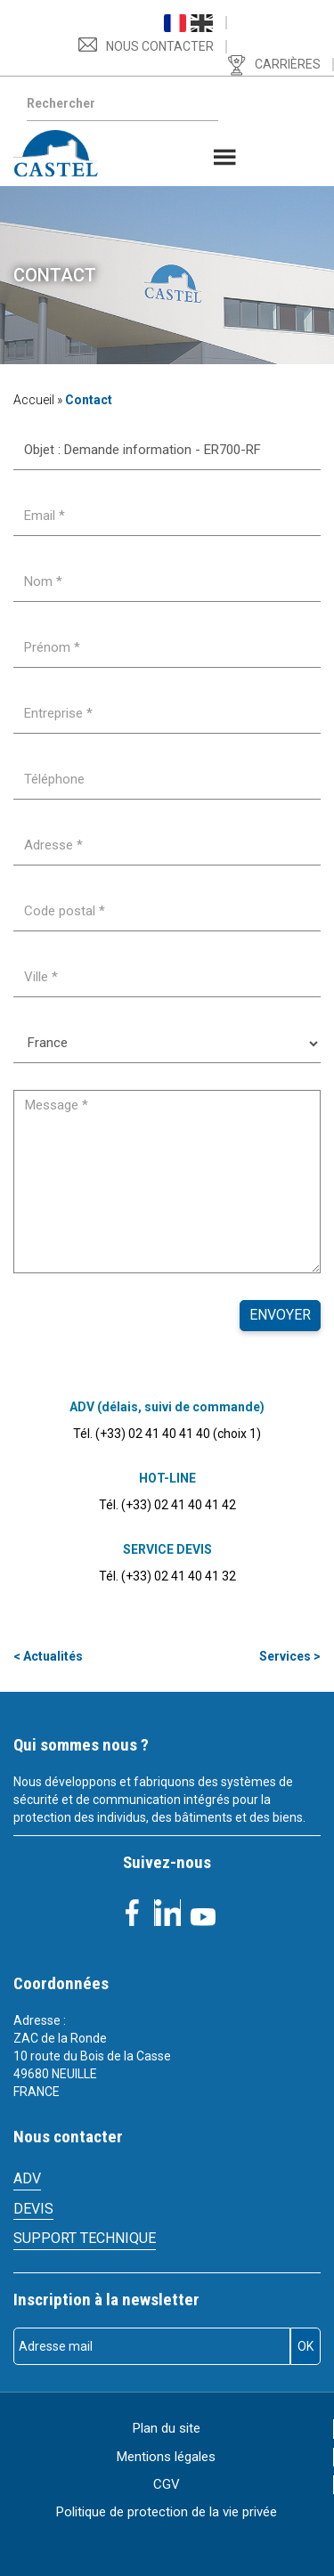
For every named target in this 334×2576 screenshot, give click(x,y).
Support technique (84, 2238)
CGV (166, 2484)
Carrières (288, 64)
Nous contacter (160, 46)
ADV (27, 2178)
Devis (33, 2208)
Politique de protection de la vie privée (166, 2512)
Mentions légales (166, 2457)
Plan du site (166, 2428)
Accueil (33, 400)
